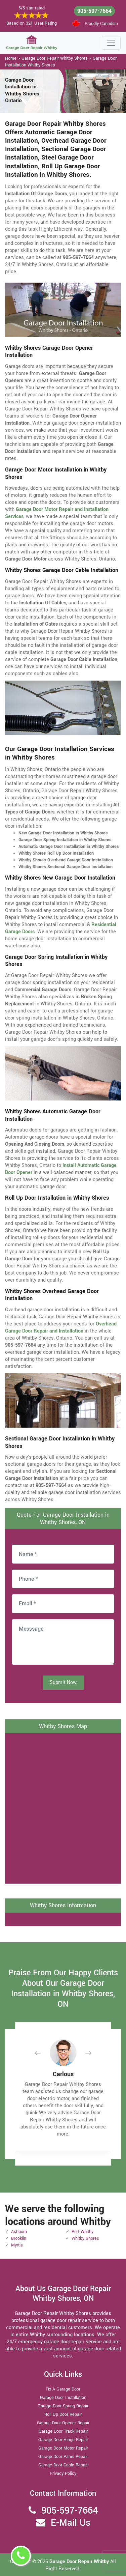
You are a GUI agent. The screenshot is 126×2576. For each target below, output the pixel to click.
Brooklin (18, 2238)
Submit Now (63, 1682)
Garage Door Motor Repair (63, 2448)
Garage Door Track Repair (63, 2431)
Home (10, 58)
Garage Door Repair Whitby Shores (55, 58)
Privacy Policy (63, 2473)
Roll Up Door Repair (63, 2414)
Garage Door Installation (63, 2398)
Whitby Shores (85, 2238)
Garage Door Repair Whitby (79, 2561)
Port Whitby (82, 2232)
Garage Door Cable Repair (63, 2465)
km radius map (63, 1807)
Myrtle (17, 2245)
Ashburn (19, 2232)
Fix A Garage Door (63, 2389)
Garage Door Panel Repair (63, 2457)
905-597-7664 (94, 11)
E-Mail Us (70, 2522)
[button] (43, 2053)
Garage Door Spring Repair (63, 2406)
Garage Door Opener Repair (63, 2423)
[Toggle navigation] (111, 43)
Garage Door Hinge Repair (63, 2440)
